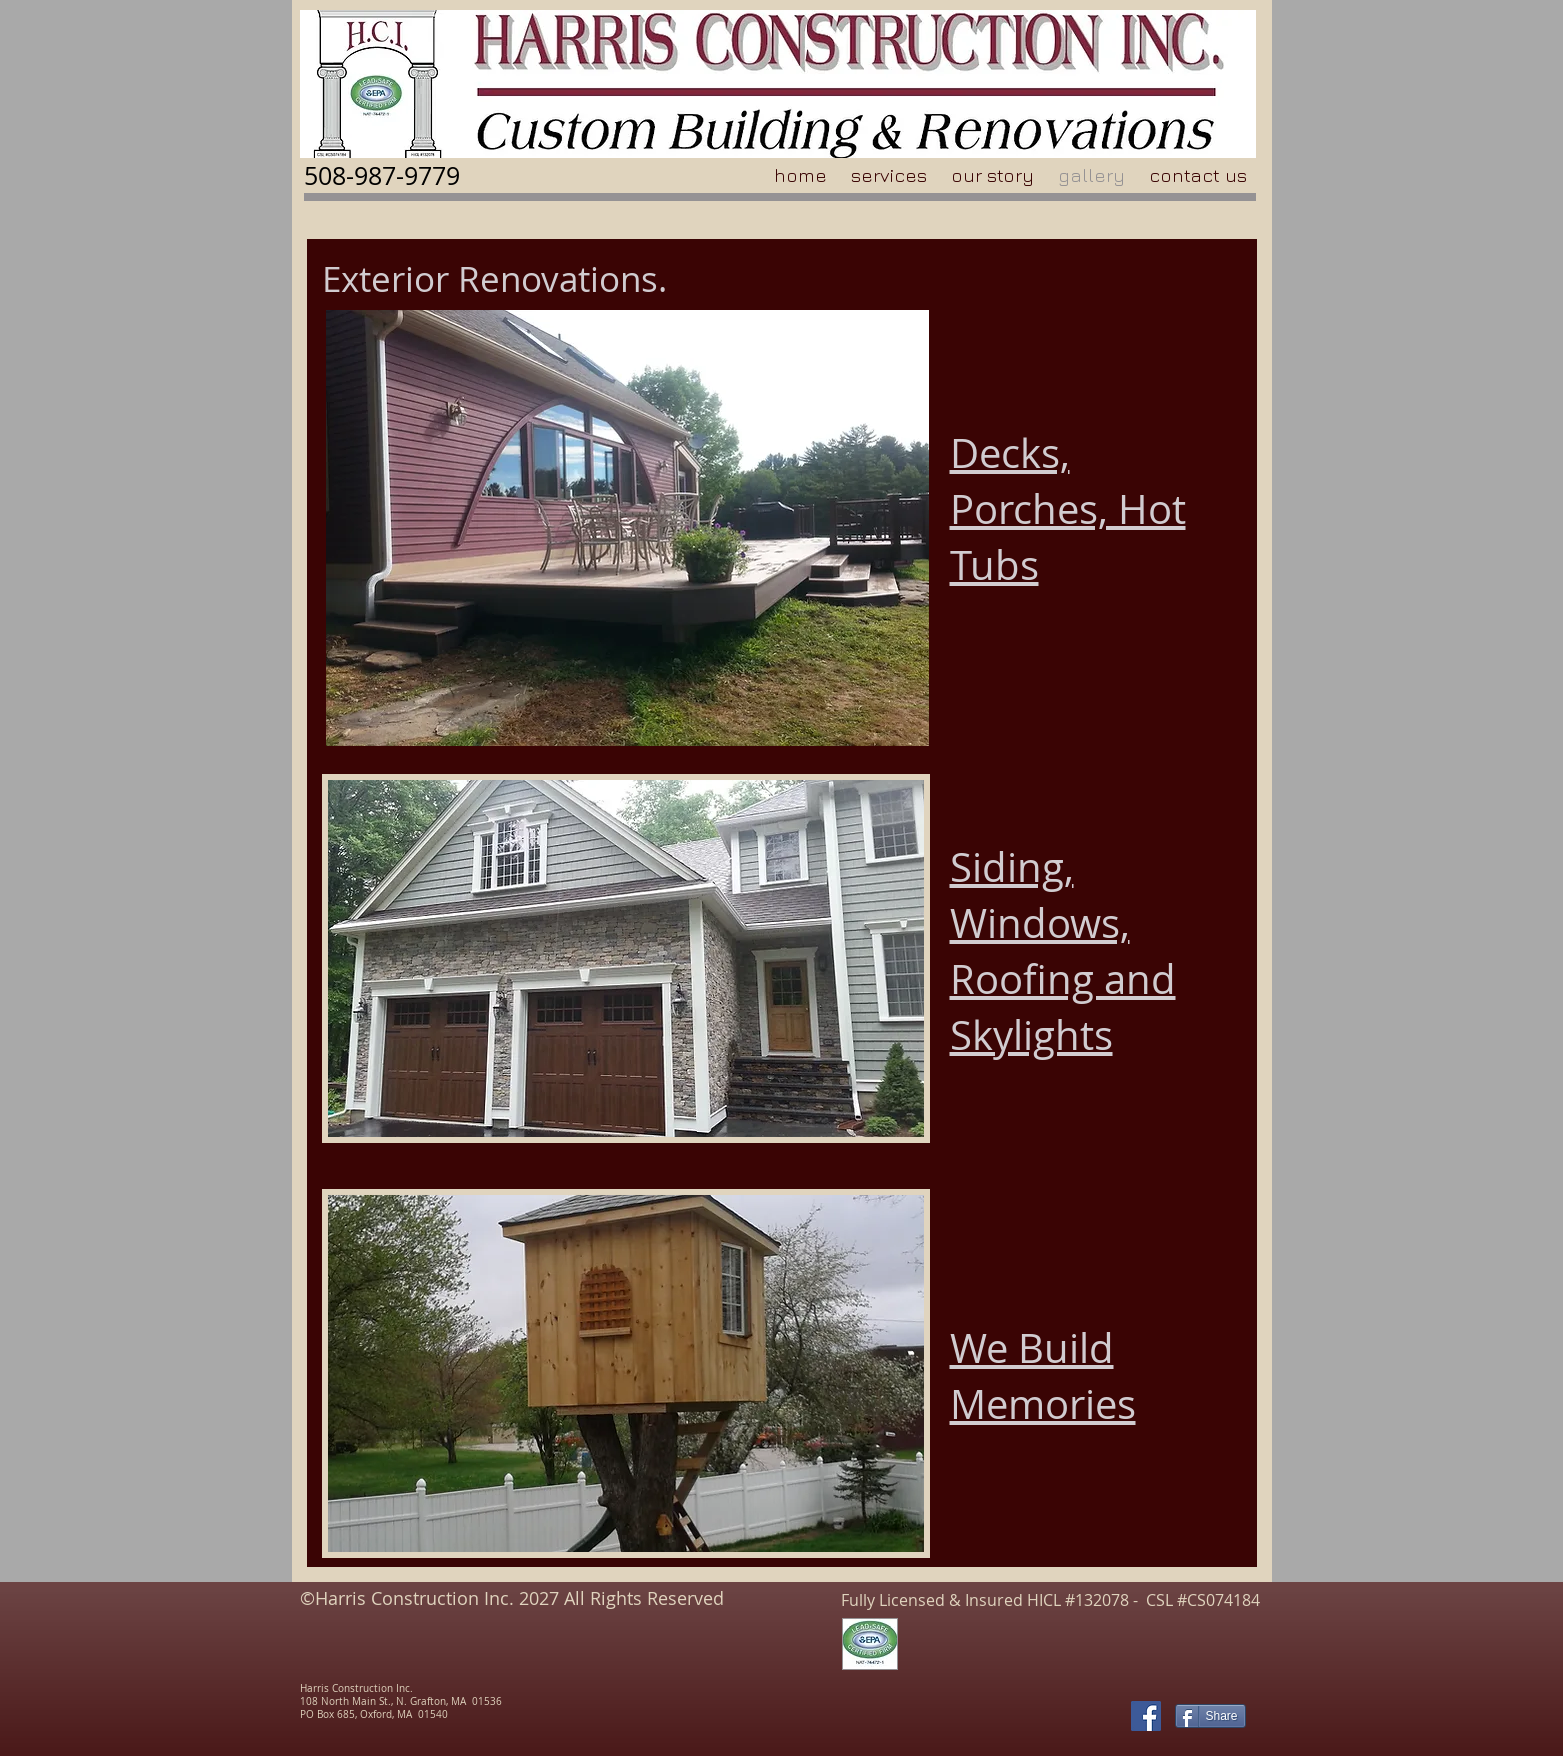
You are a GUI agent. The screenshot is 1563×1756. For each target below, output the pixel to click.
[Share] (1210, 1716)
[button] (626, 958)
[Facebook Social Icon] (1146, 1716)
